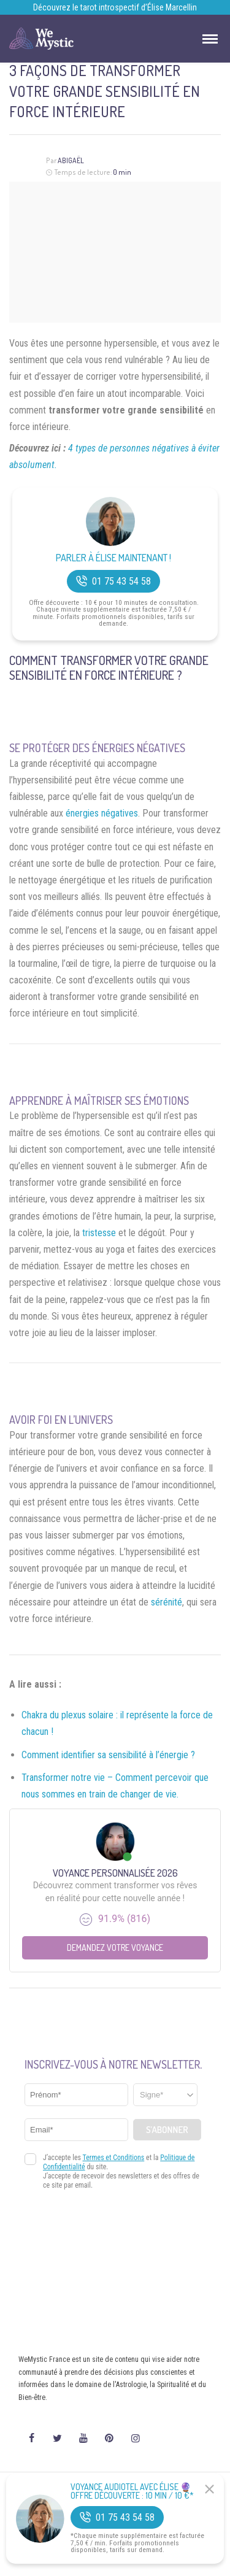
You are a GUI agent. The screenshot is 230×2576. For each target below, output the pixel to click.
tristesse (99, 1233)
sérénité (166, 1602)
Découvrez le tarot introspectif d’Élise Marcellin (115, 7)
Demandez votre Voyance (115, 1947)
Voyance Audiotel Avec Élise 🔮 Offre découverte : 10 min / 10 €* (132, 2491)
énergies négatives (102, 813)
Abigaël (71, 160)
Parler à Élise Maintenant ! (113, 558)
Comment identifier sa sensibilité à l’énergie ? (108, 1755)
